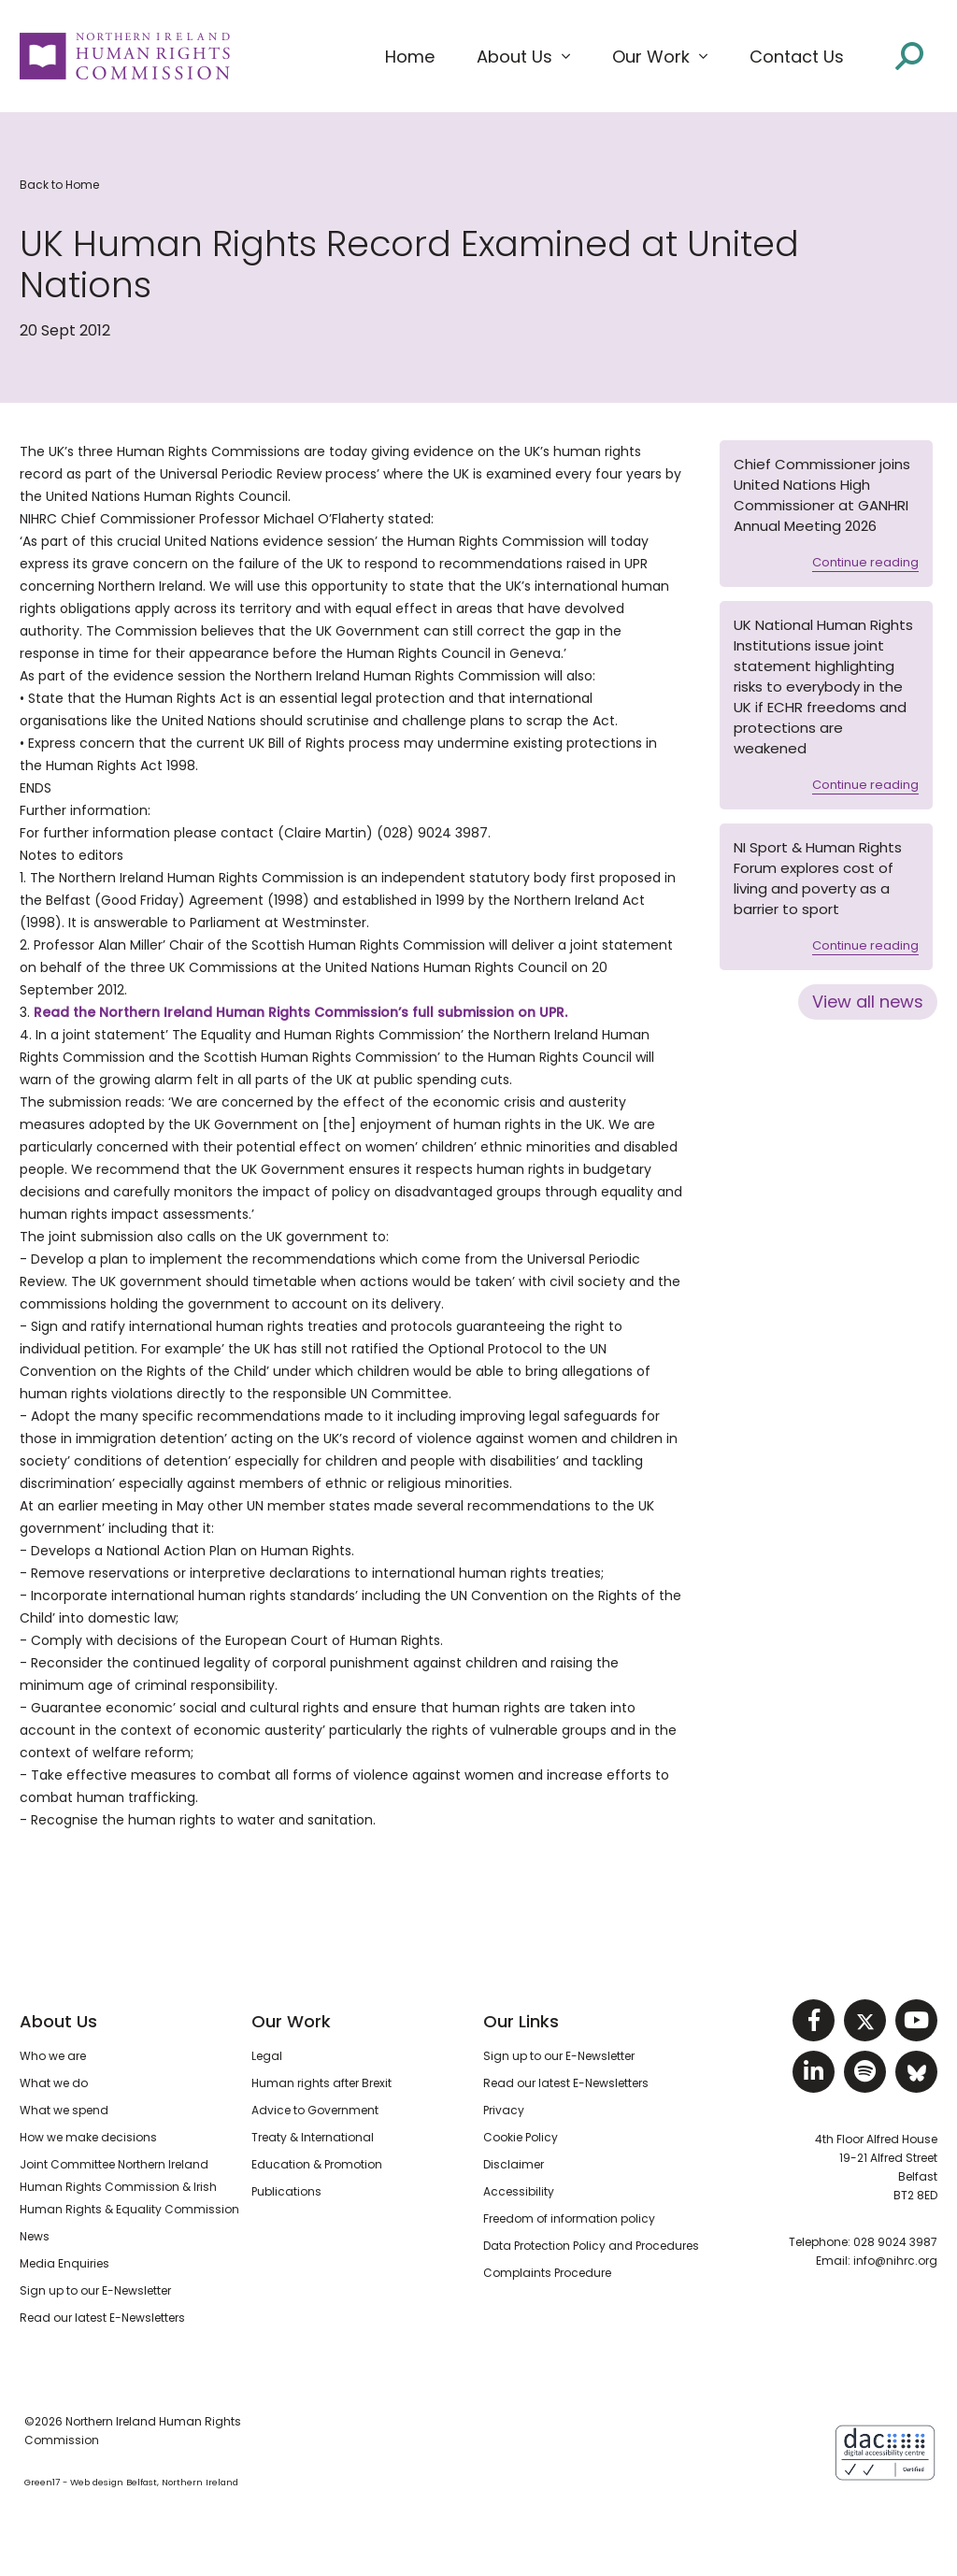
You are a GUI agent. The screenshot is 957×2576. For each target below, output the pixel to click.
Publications (286, 2191)
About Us (58, 2021)
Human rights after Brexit (321, 2083)
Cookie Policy (520, 2137)
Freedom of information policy (569, 2218)
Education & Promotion (316, 2164)
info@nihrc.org (895, 2260)
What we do (54, 2083)
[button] (523, 57)
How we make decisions (88, 2137)
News (35, 2236)
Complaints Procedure (547, 2273)
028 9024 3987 (895, 2242)
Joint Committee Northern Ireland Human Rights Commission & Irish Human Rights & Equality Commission (129, 2186)
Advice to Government (315, 2110)
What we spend (64, 2110)
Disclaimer (513, 2164)
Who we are (53, 2056)
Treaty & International (312, 2137)
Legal (266, 2056)
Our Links (521, 2021)
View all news (867, 1001)
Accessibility (518, 2191)
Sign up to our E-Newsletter (95, 2290)
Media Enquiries (64, 2263)
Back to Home (59, 185)
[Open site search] (909, 56)
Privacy (503, 2110)
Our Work (291, 2021)
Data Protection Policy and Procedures (591, 2246)
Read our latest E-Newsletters (102, 2318)
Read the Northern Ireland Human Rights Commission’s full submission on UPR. (300, 1012)
